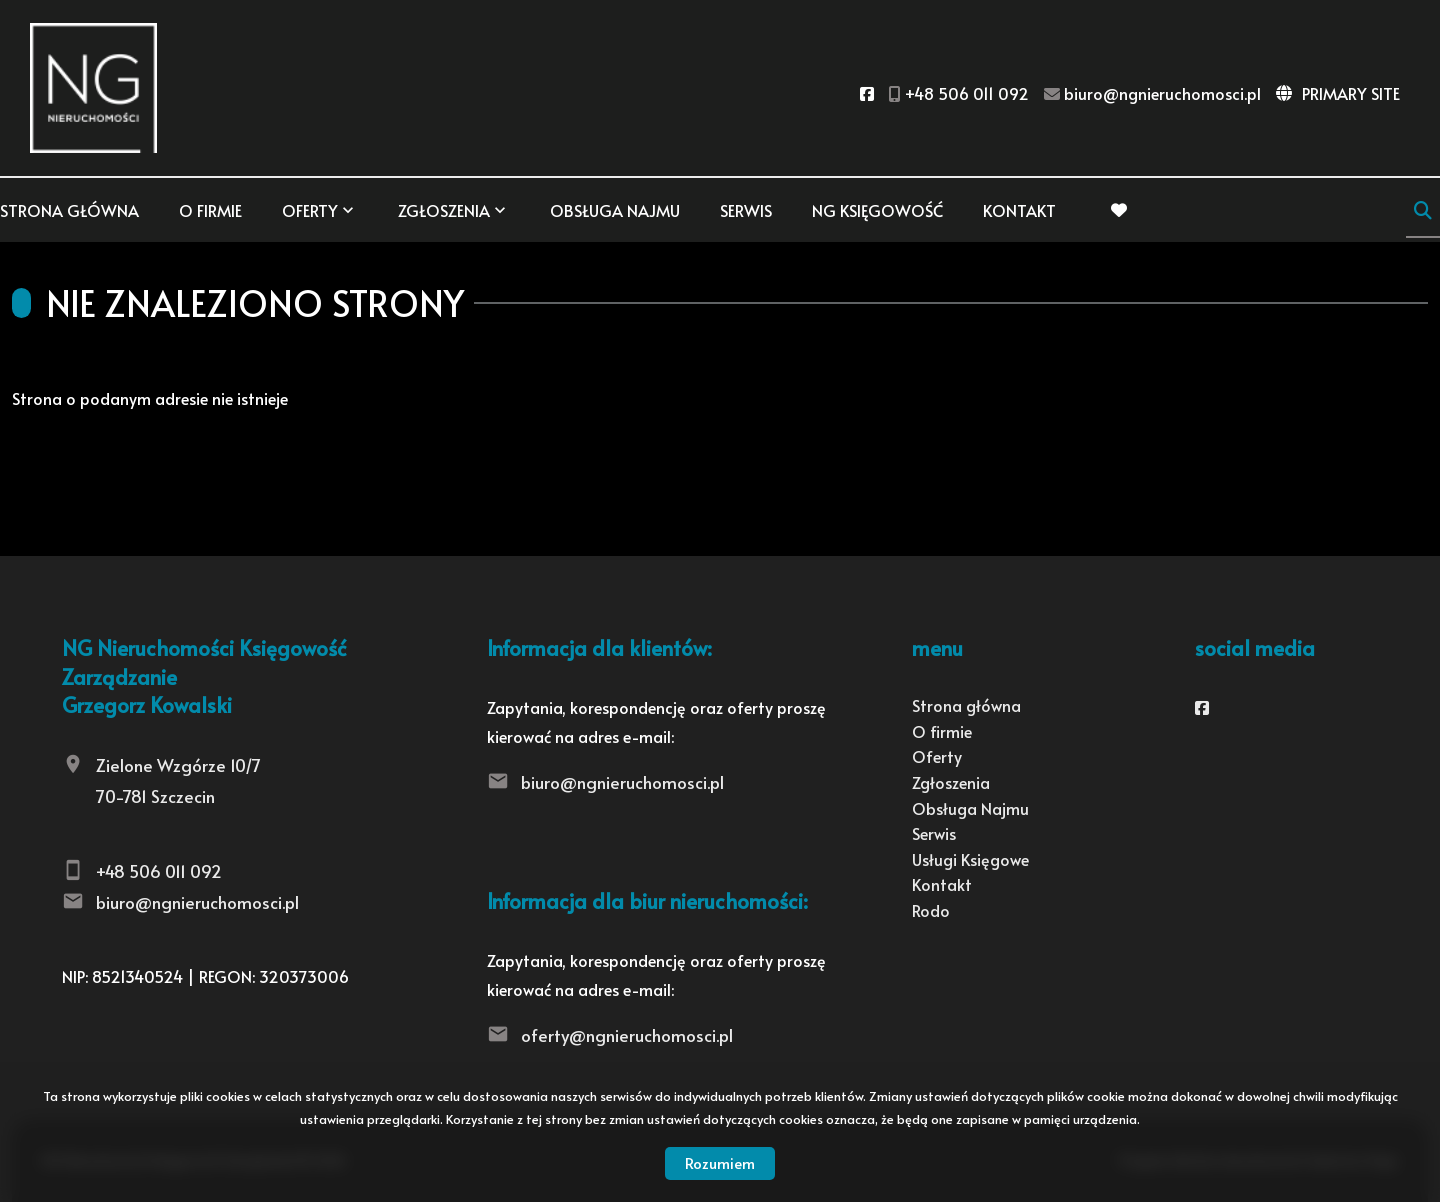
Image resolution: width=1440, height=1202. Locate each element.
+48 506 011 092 (159, 871)
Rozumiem (720, 1162)
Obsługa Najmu (615, 210)
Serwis (746, 210)
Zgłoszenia (444, 210)
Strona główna (69, 210)
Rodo (931, 910)
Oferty (310, 210)
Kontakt (1019, 210)
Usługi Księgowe (970, 859)
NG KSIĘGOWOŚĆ (877, 210)
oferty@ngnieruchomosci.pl (627, 1035)
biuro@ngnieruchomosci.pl (197, 902)
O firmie (210, 210)
